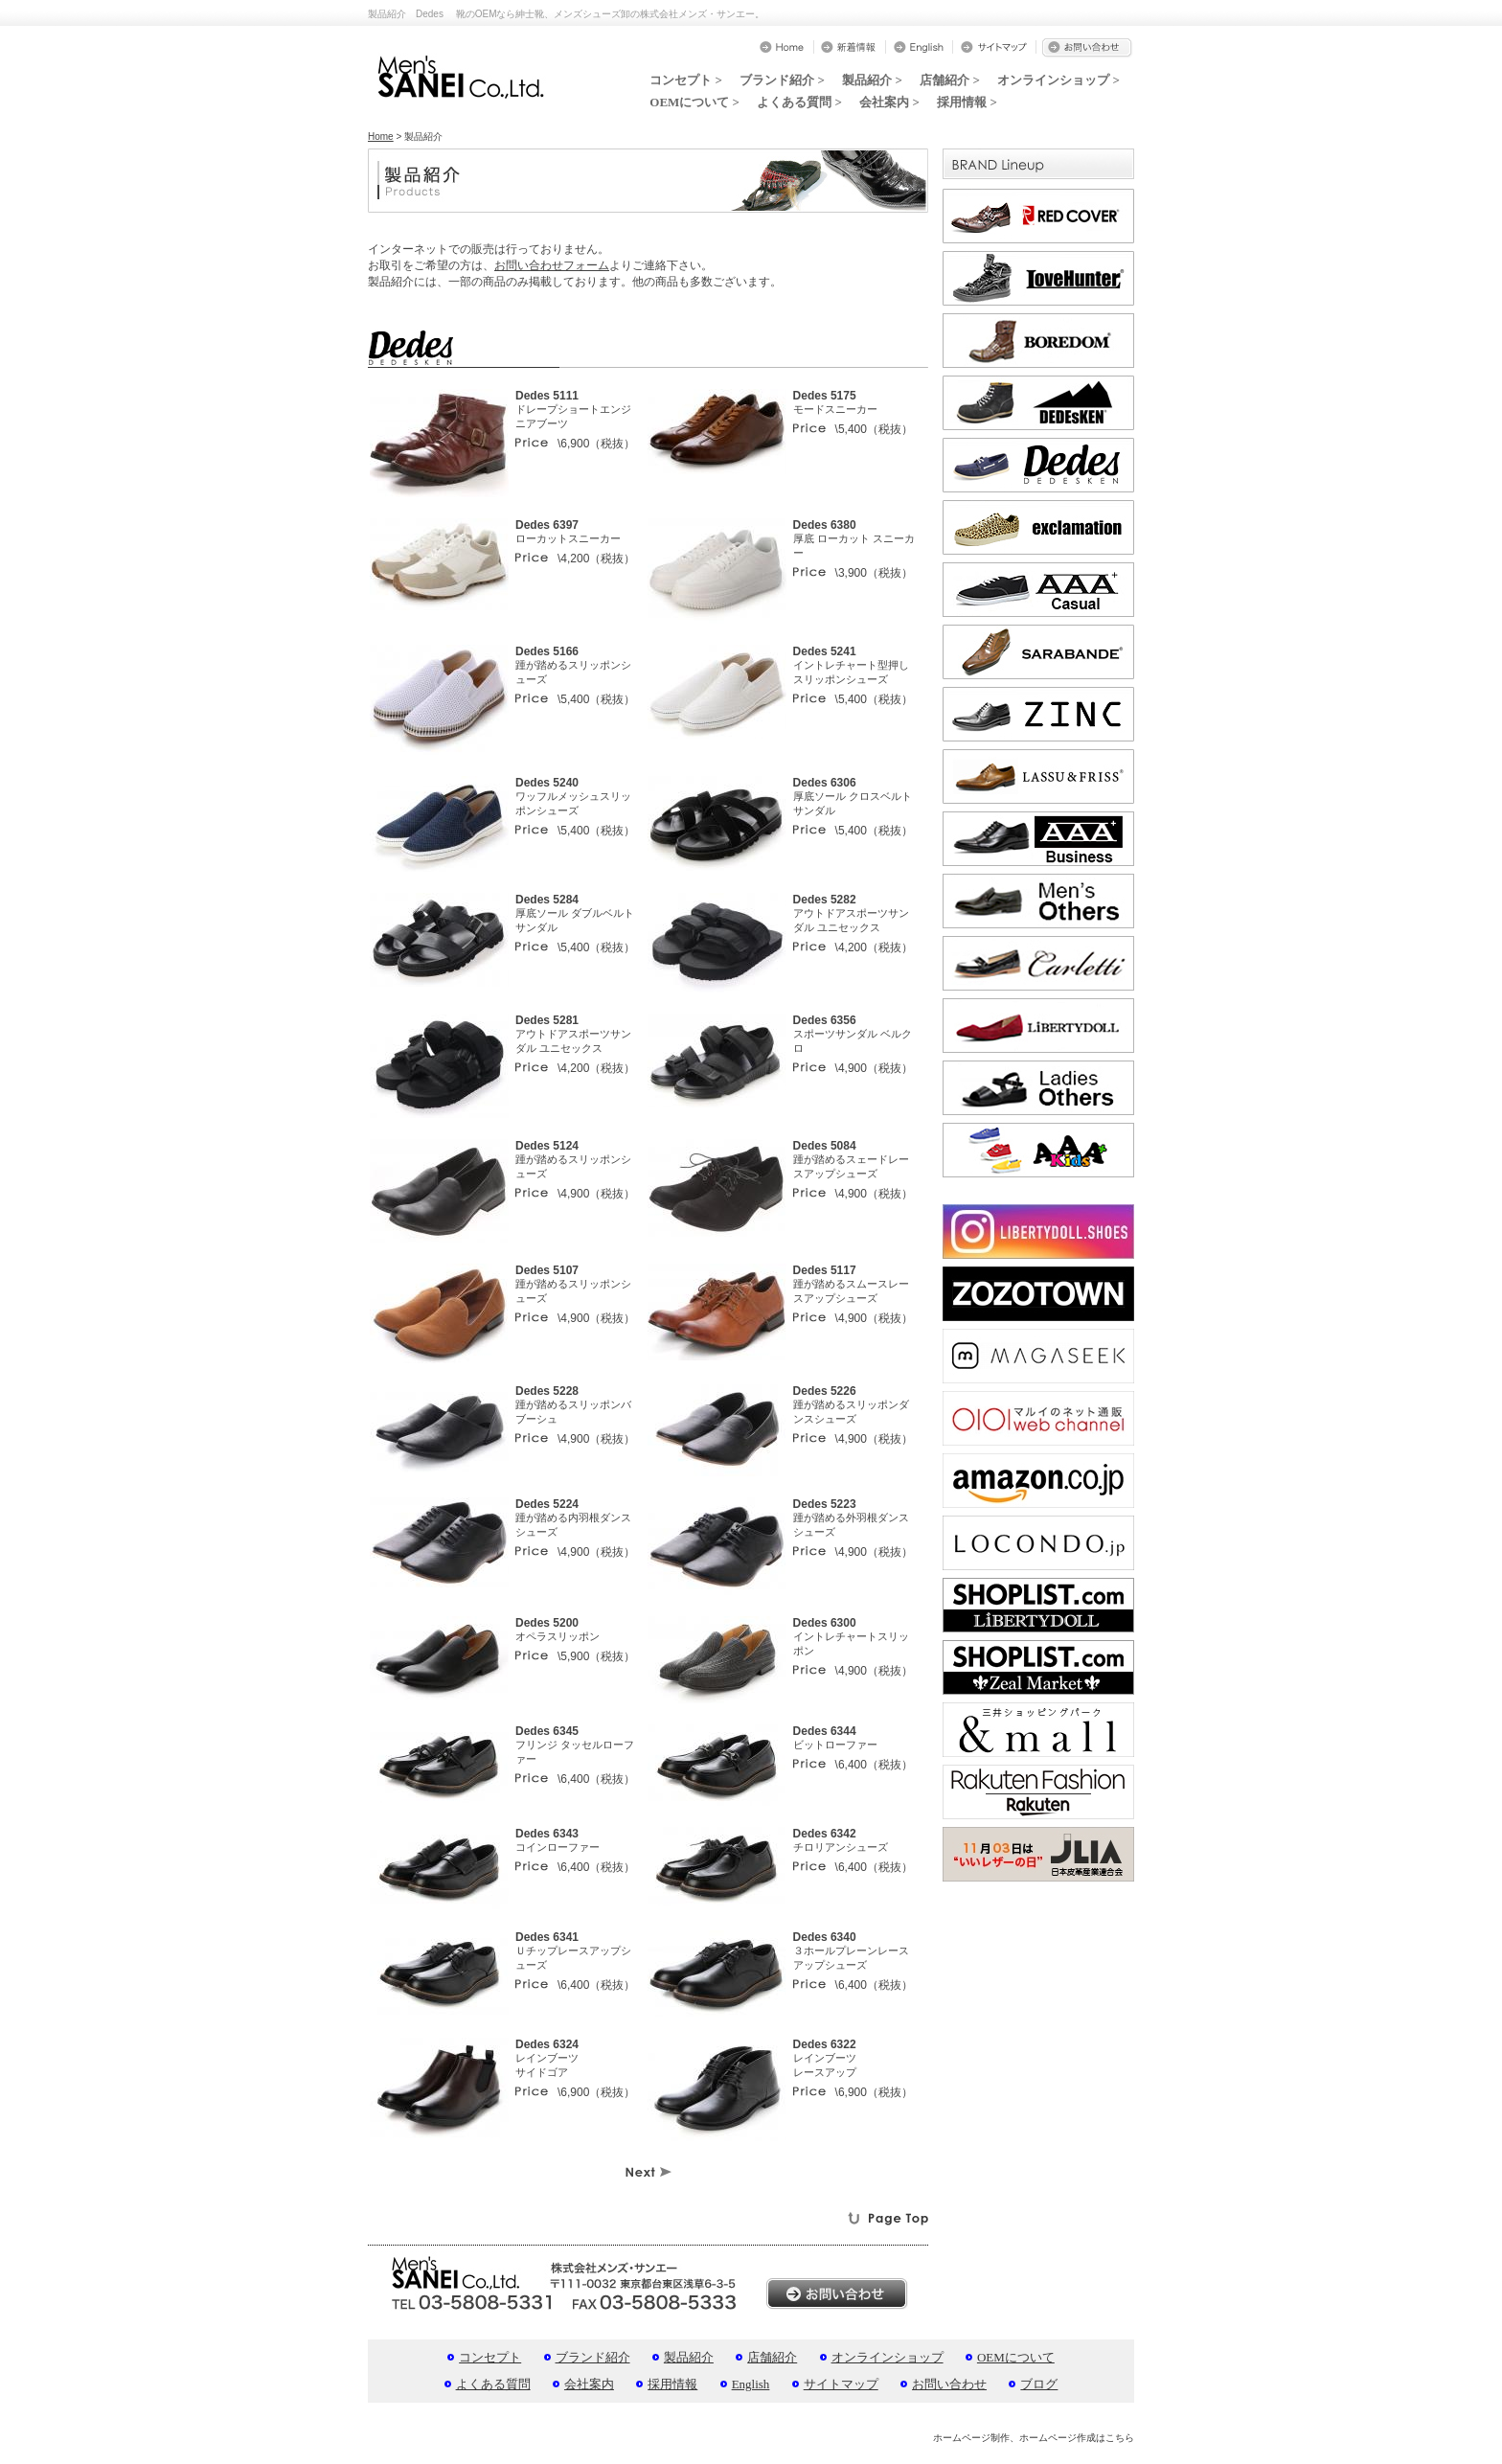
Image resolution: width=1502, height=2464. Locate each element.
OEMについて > (694, 102)
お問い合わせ (949, 2384)
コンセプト (490, 2357)
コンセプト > (685, 80)
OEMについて (1016, 2357)
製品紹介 (689, 2357)
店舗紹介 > (950, 80)
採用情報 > (967, 102)
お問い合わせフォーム (551, 265)
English (751, 2384)
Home (381, 136)
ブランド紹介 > (782, 80)
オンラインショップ (887, 2357)
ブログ (1039, 2384)
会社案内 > (889, 102)
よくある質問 (493, 2384)
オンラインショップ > (1058, 80)
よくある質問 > (799, 102)
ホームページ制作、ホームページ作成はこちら (1033, 2437)
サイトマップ (841, 2384)
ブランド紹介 (593, 2357)
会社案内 (589, 2384)
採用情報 (672, 2384)
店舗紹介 (772, 2357)
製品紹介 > (872, 80)
